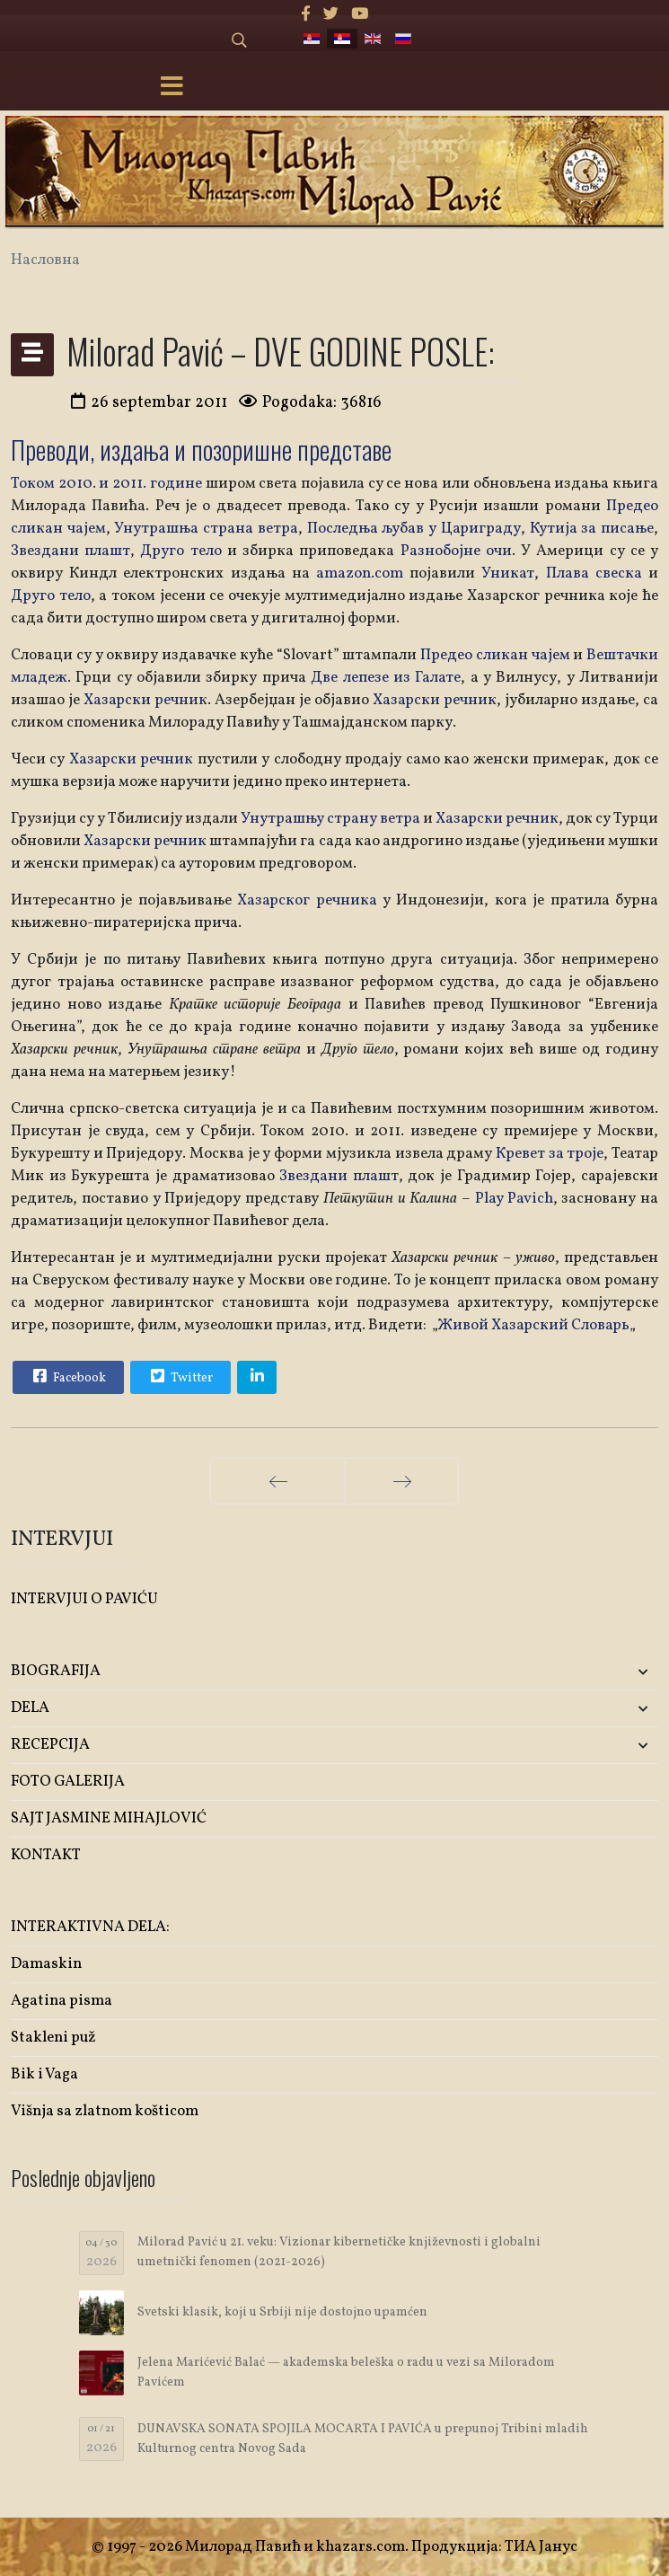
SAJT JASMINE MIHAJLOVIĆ (109, 1818)
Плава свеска (594, 573)
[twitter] (331, 14)
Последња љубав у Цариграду (414, 528)
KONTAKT (46, 1855)
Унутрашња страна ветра (205, 528)
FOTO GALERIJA (68, 1781)
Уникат (507, 573)
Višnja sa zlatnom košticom (104, 2111)
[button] (551, 1672)
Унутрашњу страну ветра (330, 818)
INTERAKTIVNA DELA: (90, 1927)
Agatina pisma (61, 2000)
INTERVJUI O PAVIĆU (84, 1599)
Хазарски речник (143, 700)
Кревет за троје (549, 1153)
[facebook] (306, 14)
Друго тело (180, 551)
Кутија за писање (592, 528)
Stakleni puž (53, 2037)
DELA (30, 1708)
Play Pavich (514, 1198)
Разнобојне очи (456, 551)
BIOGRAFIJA (56, 1671)
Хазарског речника (310, 900)
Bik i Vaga (44, 2074)
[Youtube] (359, 14)
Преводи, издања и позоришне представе (201, 449)
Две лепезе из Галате (386, 677)
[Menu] (171, 88)
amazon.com (359, 573)
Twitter (179, 1376)
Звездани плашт (70, 551)
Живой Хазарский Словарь (533, 1325)
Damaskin (46, 1964)
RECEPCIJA (50, 1744)
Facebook (67, 1376)
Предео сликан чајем (495, 655)
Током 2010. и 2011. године (106, 483)
